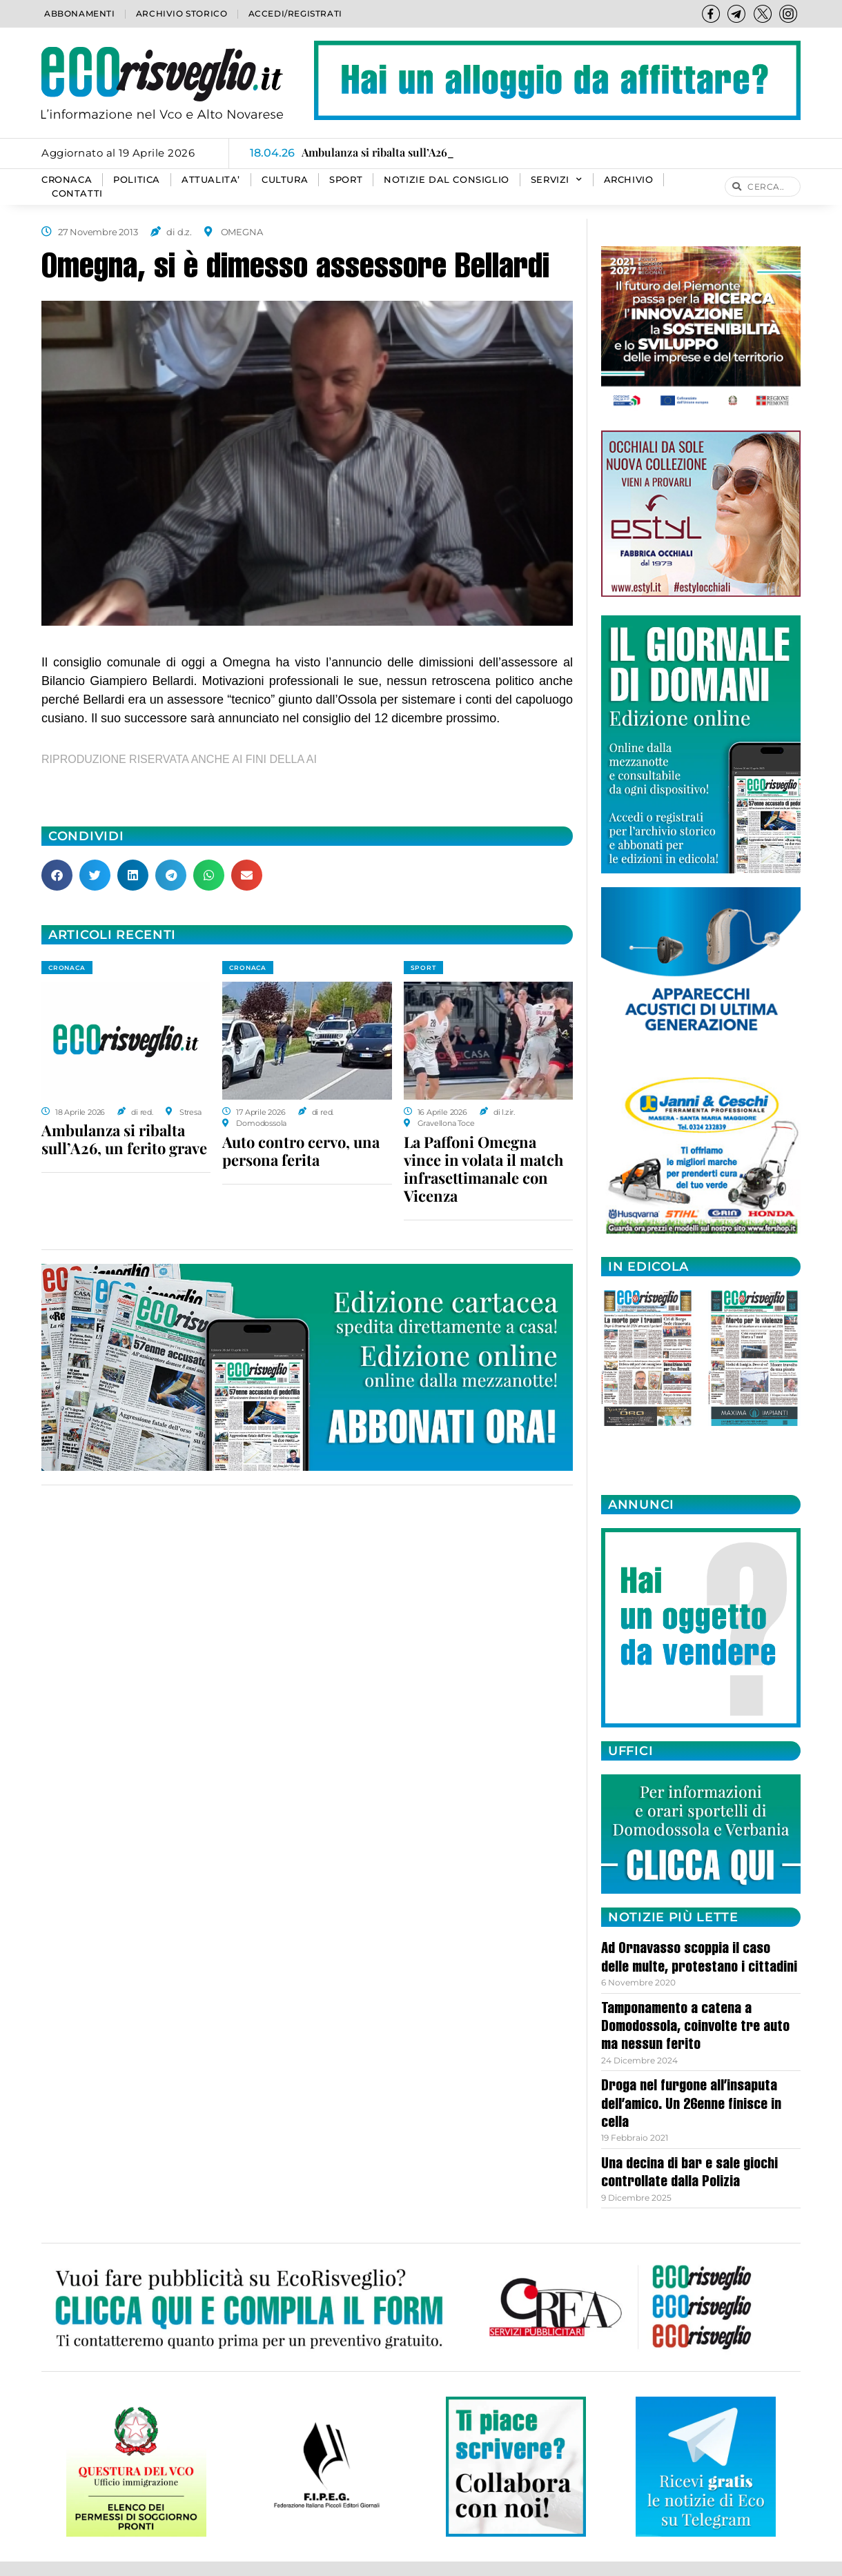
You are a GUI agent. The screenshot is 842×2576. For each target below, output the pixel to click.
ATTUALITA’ (211, 180)
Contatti (77, 193)
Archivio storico (182, 13)
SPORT (345, 180)
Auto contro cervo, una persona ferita (301, 1150)
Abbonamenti (79, 13)
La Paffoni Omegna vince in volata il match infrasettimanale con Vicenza (483, 1168)
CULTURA (285, 180)
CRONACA (66, 180)
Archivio (629, 180)
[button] (56, 875)
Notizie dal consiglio (446, 180)
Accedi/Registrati (295, 13)
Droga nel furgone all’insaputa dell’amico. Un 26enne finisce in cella (691, 2105)
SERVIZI (556, 180)
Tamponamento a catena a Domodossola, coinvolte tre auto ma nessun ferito (695, 2028)
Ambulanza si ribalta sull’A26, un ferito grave (124, 1139)
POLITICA (136, 180)
